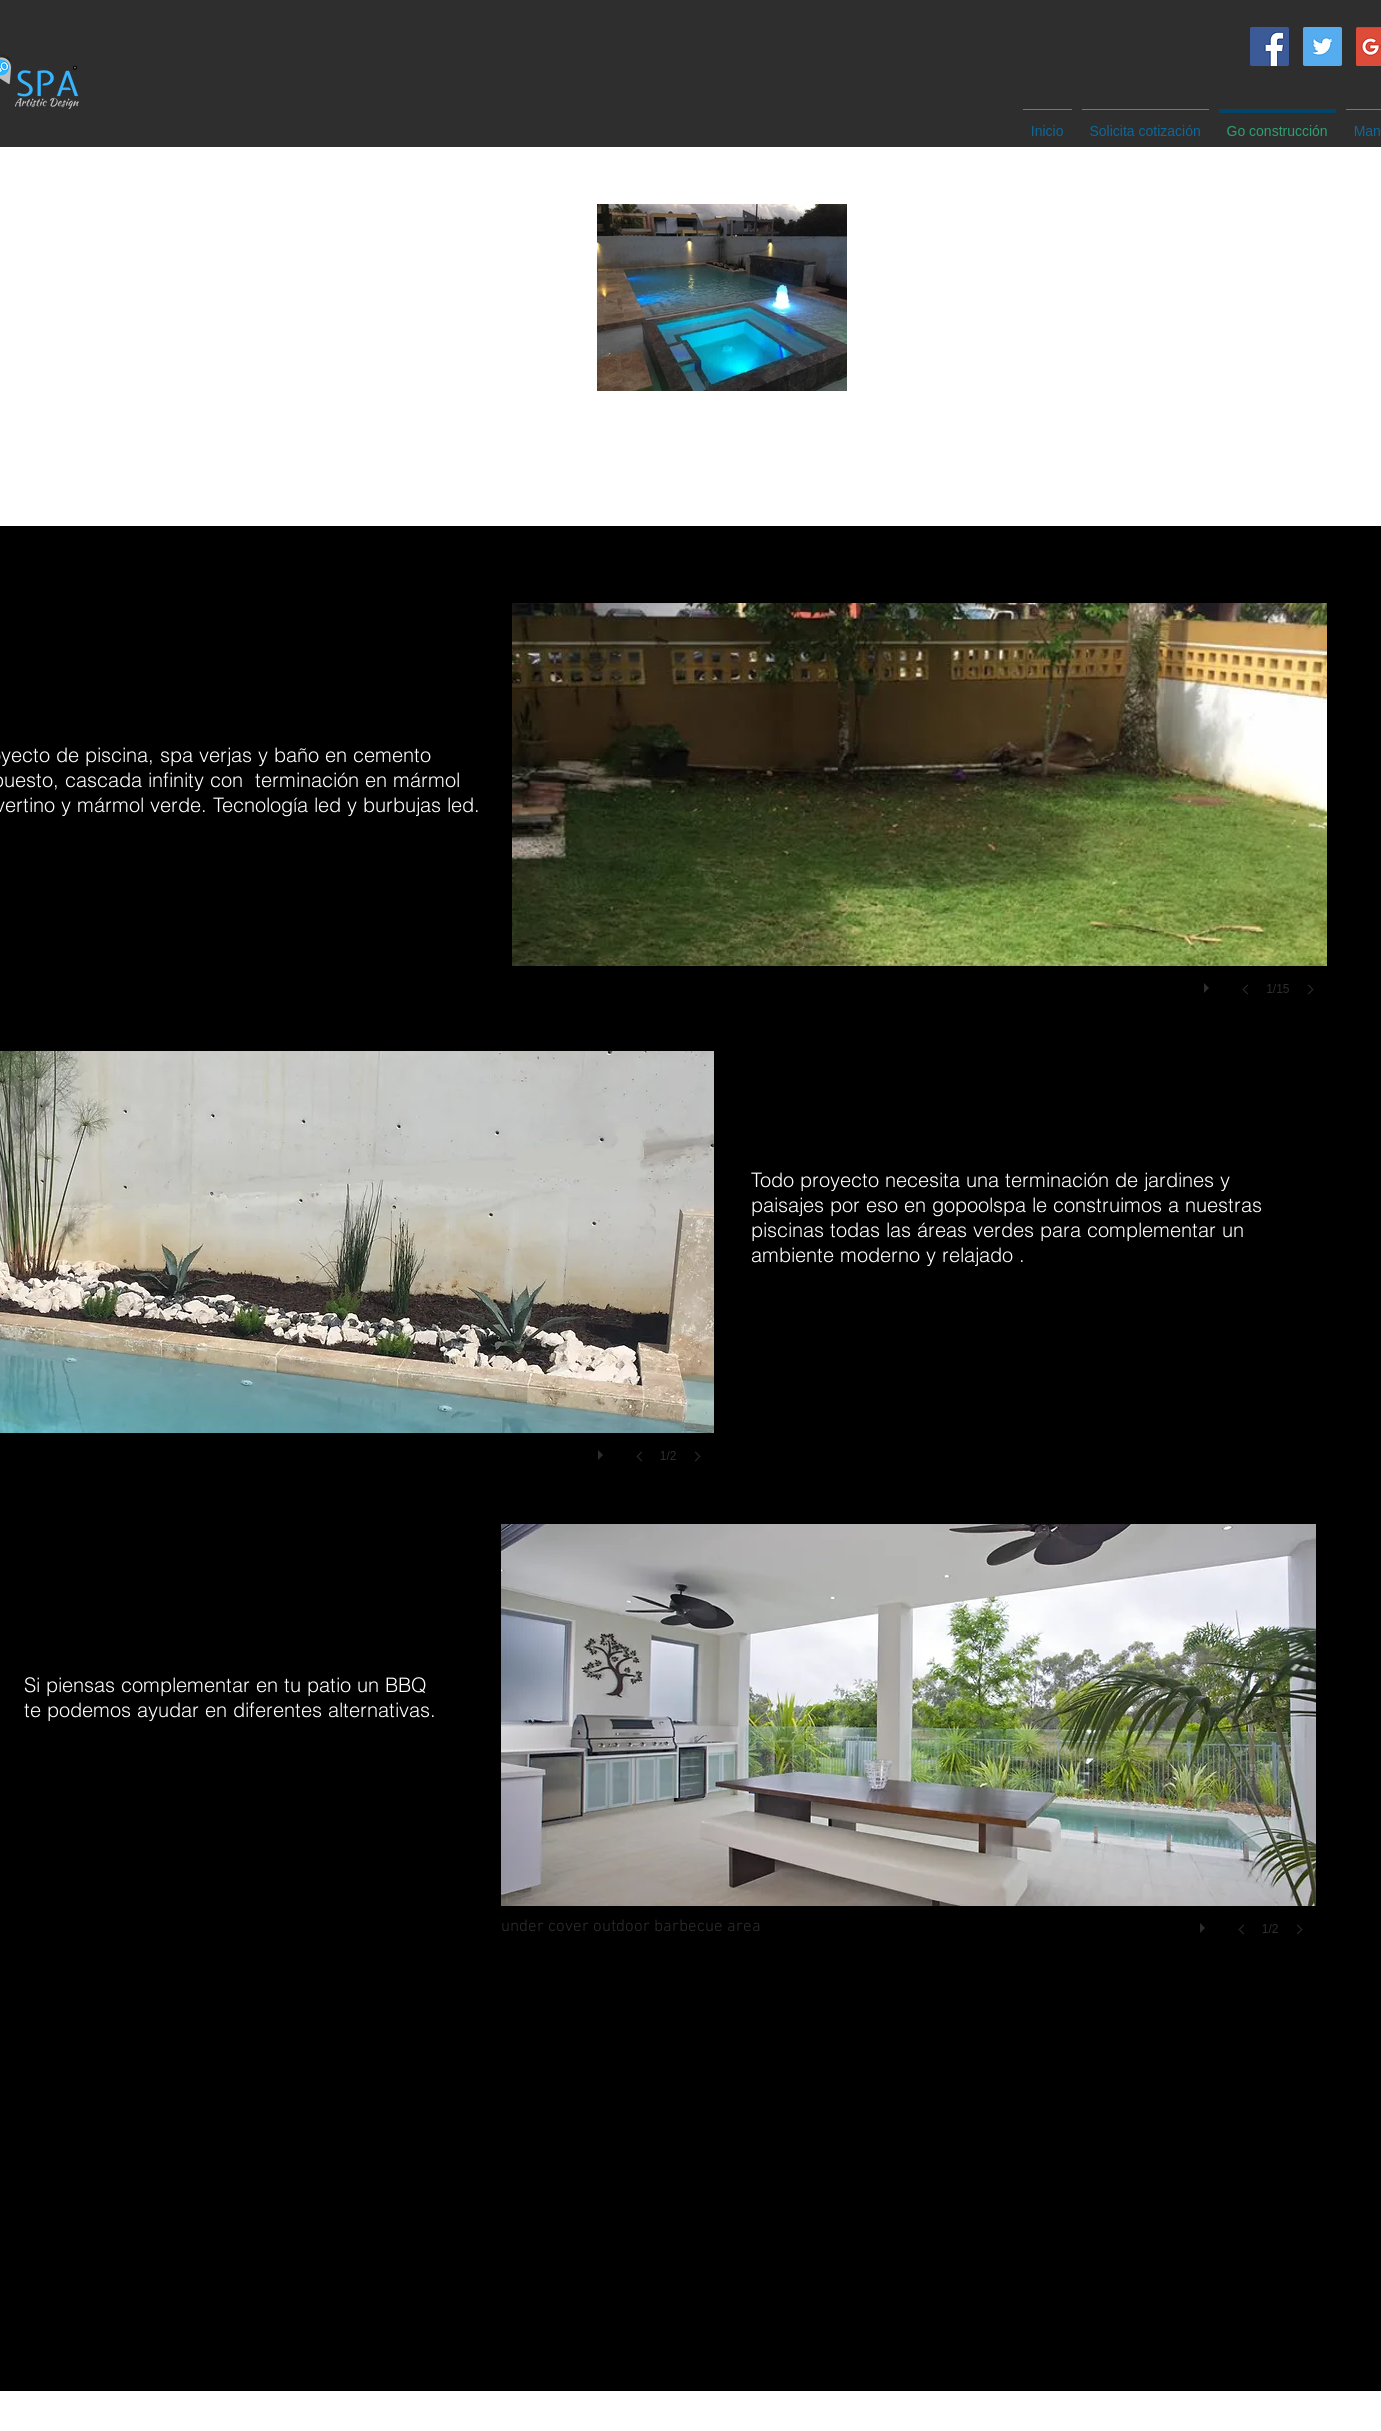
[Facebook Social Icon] (1269, 46)
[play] (1209, 983)
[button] (919, 819)
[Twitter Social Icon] (1322, 46)
